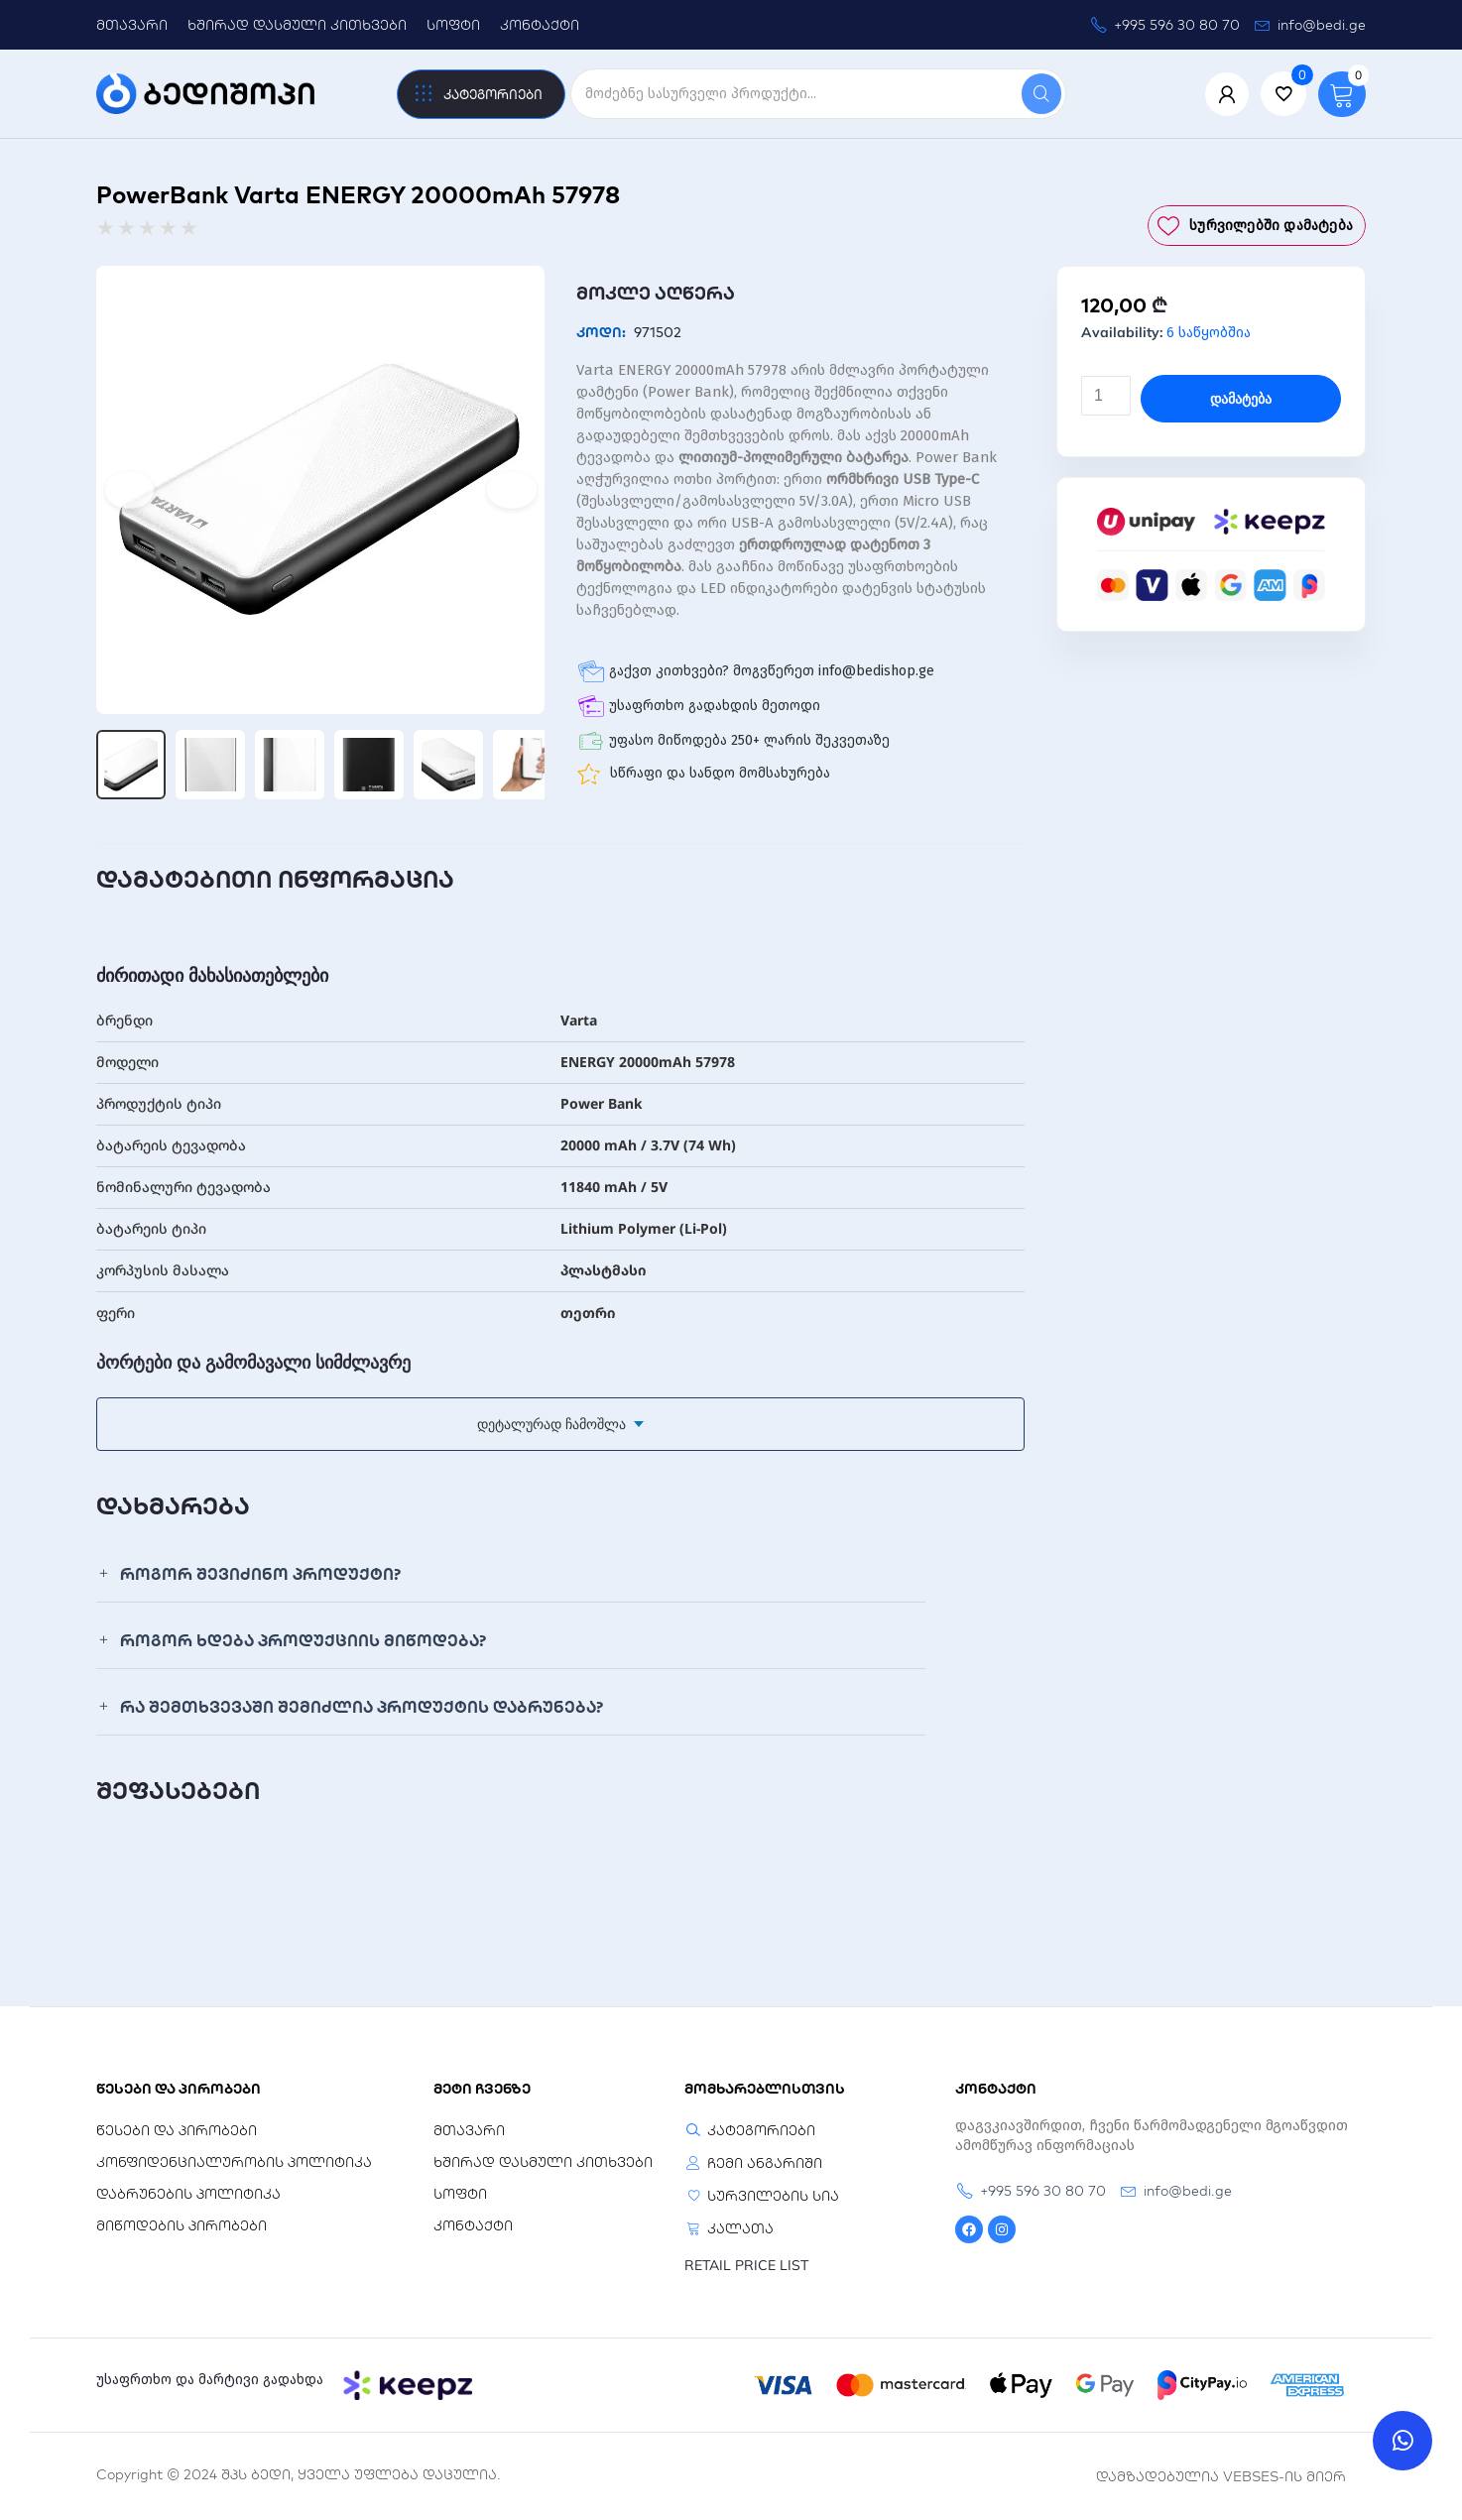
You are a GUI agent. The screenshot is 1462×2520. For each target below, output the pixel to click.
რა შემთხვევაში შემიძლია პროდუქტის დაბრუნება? (361, 1707)
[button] (510, 1574)
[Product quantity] (1106, 396)
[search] (796, 94)
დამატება (1241, 399)
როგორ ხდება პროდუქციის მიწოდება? (303, 1640)
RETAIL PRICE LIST (746, 2265)
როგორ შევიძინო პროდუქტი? (260, 1574)
